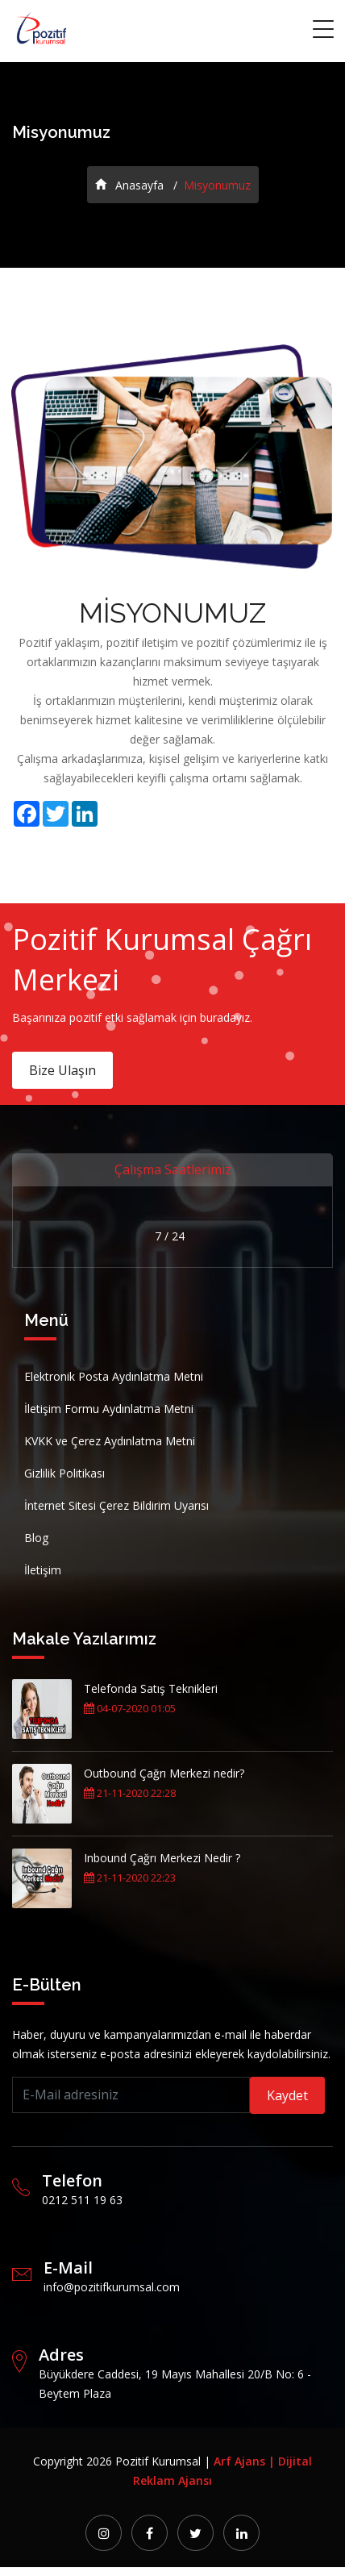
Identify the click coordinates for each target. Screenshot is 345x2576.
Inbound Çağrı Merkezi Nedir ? (162, 1857)
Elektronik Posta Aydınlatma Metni (113, 1376)
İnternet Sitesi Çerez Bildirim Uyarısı (116, 1505)
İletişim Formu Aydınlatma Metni (108, 1408)
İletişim (42, 1570)
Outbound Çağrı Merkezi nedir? (164, 1773)
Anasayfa (129, 185)
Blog (36, 1537)
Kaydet (287, 2095)
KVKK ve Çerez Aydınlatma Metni (109, 1440)
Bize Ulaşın (62, 1070)
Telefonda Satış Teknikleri (151, 1688)
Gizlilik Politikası (64, 1473)
